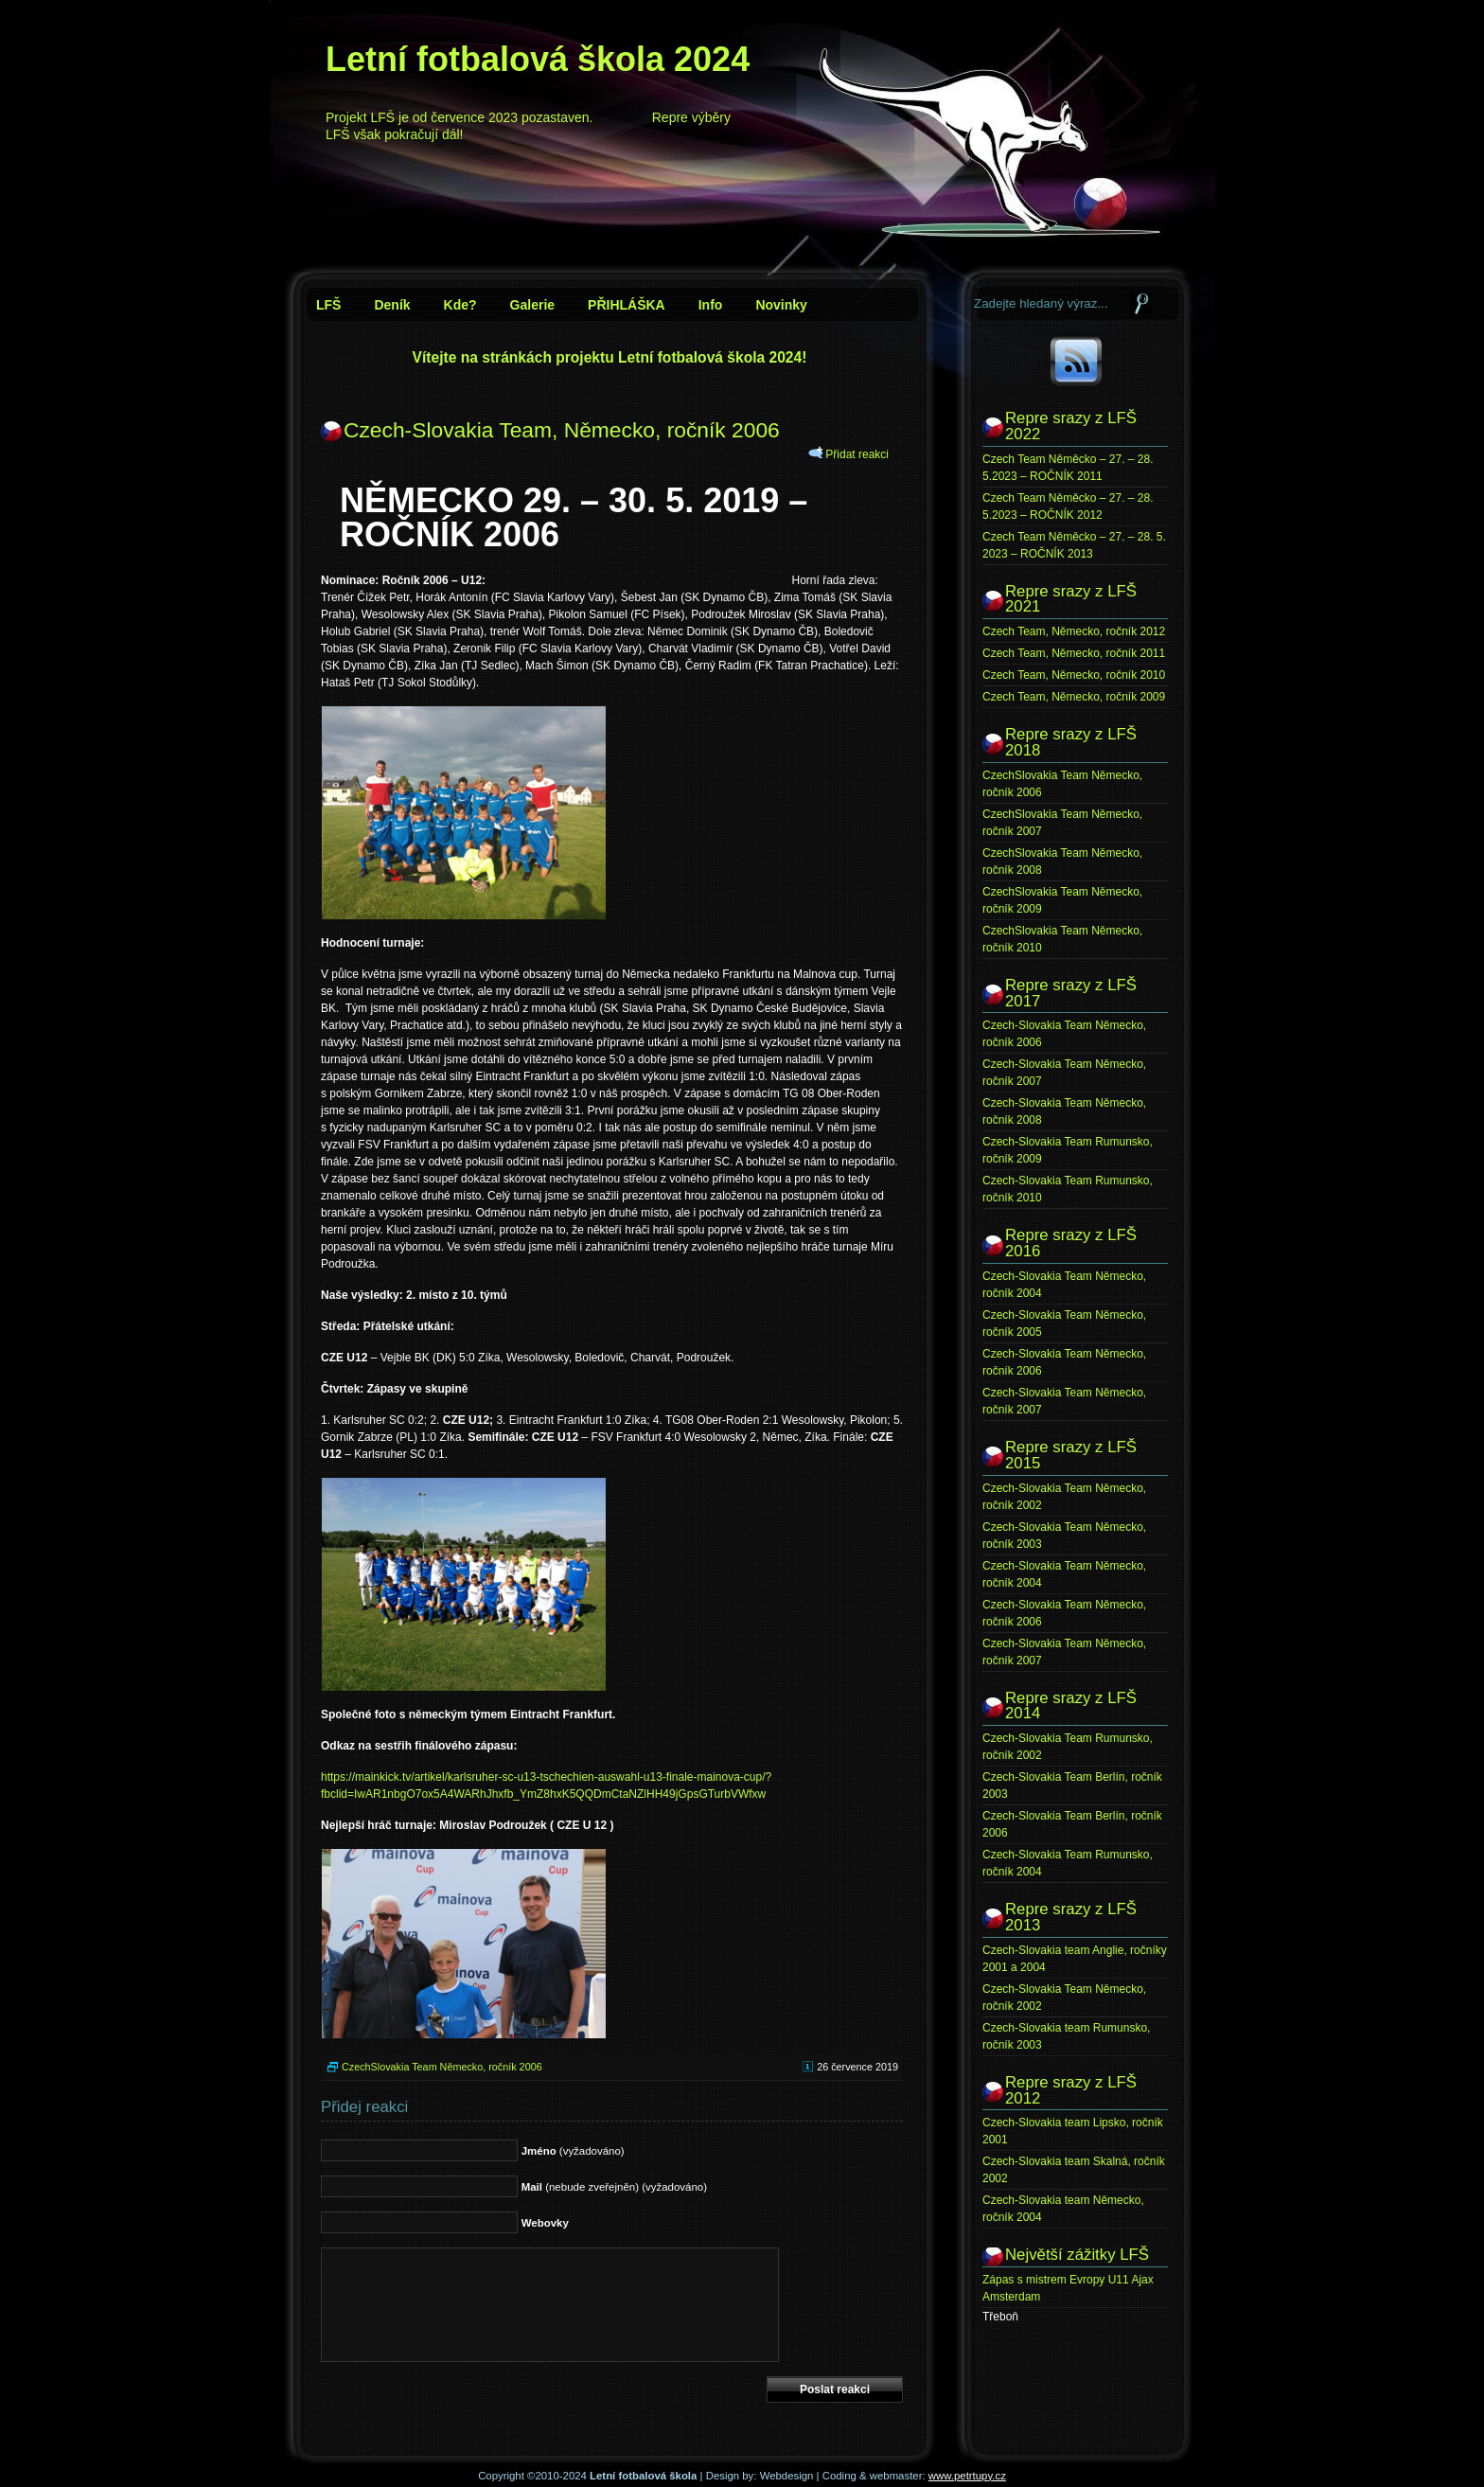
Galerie (532, 304)
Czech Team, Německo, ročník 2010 (1073, 675)
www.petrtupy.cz (967, 2475)
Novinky (780, 304)
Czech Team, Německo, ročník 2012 (1073, 631)
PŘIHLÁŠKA (626, 304)
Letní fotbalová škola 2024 (538, 59)
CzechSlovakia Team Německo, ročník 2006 (442, 2066)
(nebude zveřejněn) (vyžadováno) (614, 2187)
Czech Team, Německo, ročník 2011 (1073, 653)
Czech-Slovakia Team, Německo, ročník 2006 (562, 429)
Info (710, 304)
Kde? (460, 304)
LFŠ (328, 304)
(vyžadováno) (573, 2151)
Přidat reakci (857, 454)
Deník (392, 304)
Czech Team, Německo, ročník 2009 (1073, 696)
